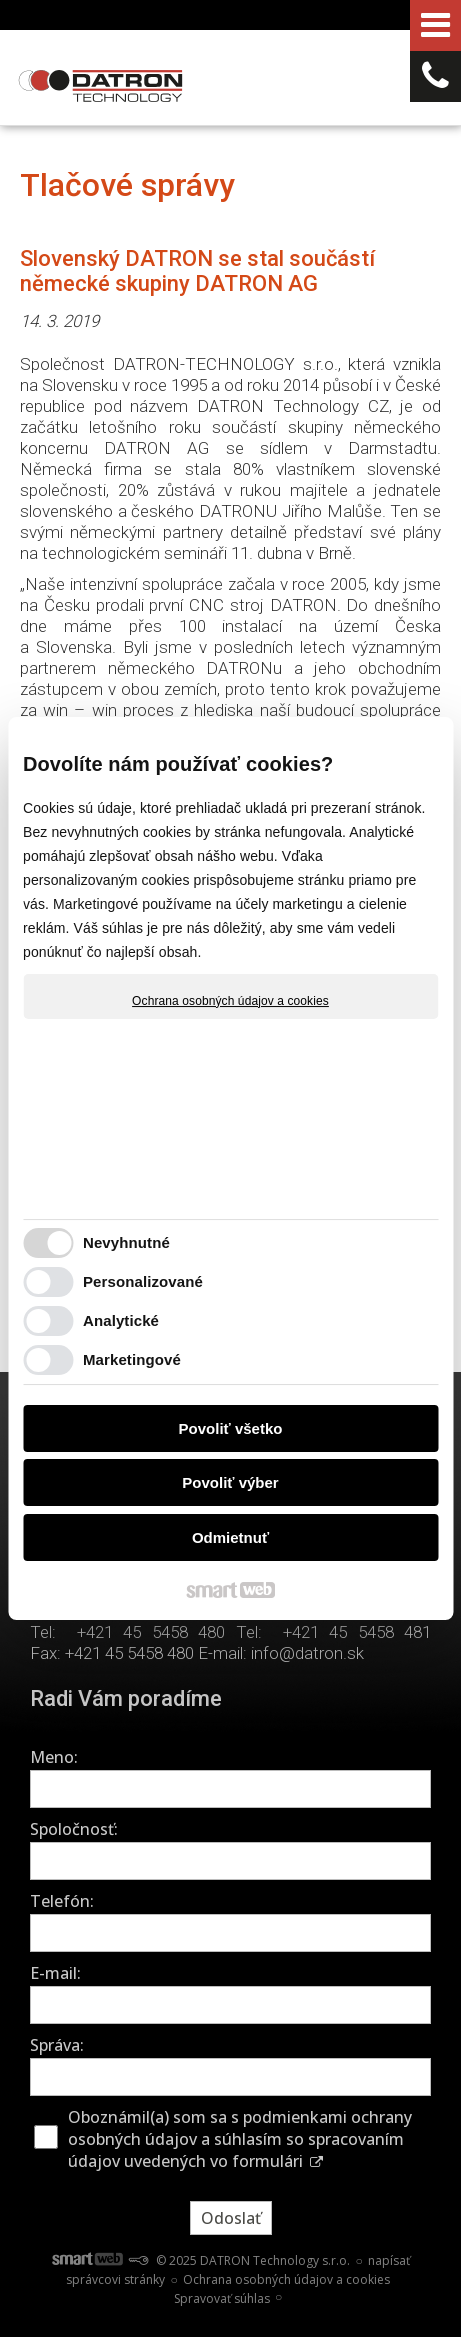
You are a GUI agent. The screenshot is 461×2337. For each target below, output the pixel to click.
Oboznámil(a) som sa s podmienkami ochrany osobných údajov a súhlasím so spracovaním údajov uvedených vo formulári (240, 2139)
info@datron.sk (307, 1653)
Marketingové (132, 1359)
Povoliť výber (230, 1482)
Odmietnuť (230, 1537)
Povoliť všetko (231, 1428)
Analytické (121, 1320)
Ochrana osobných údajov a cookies (230, 1001)
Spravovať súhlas (222, 2298)
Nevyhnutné (126, 1242)
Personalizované (143, 1281)
